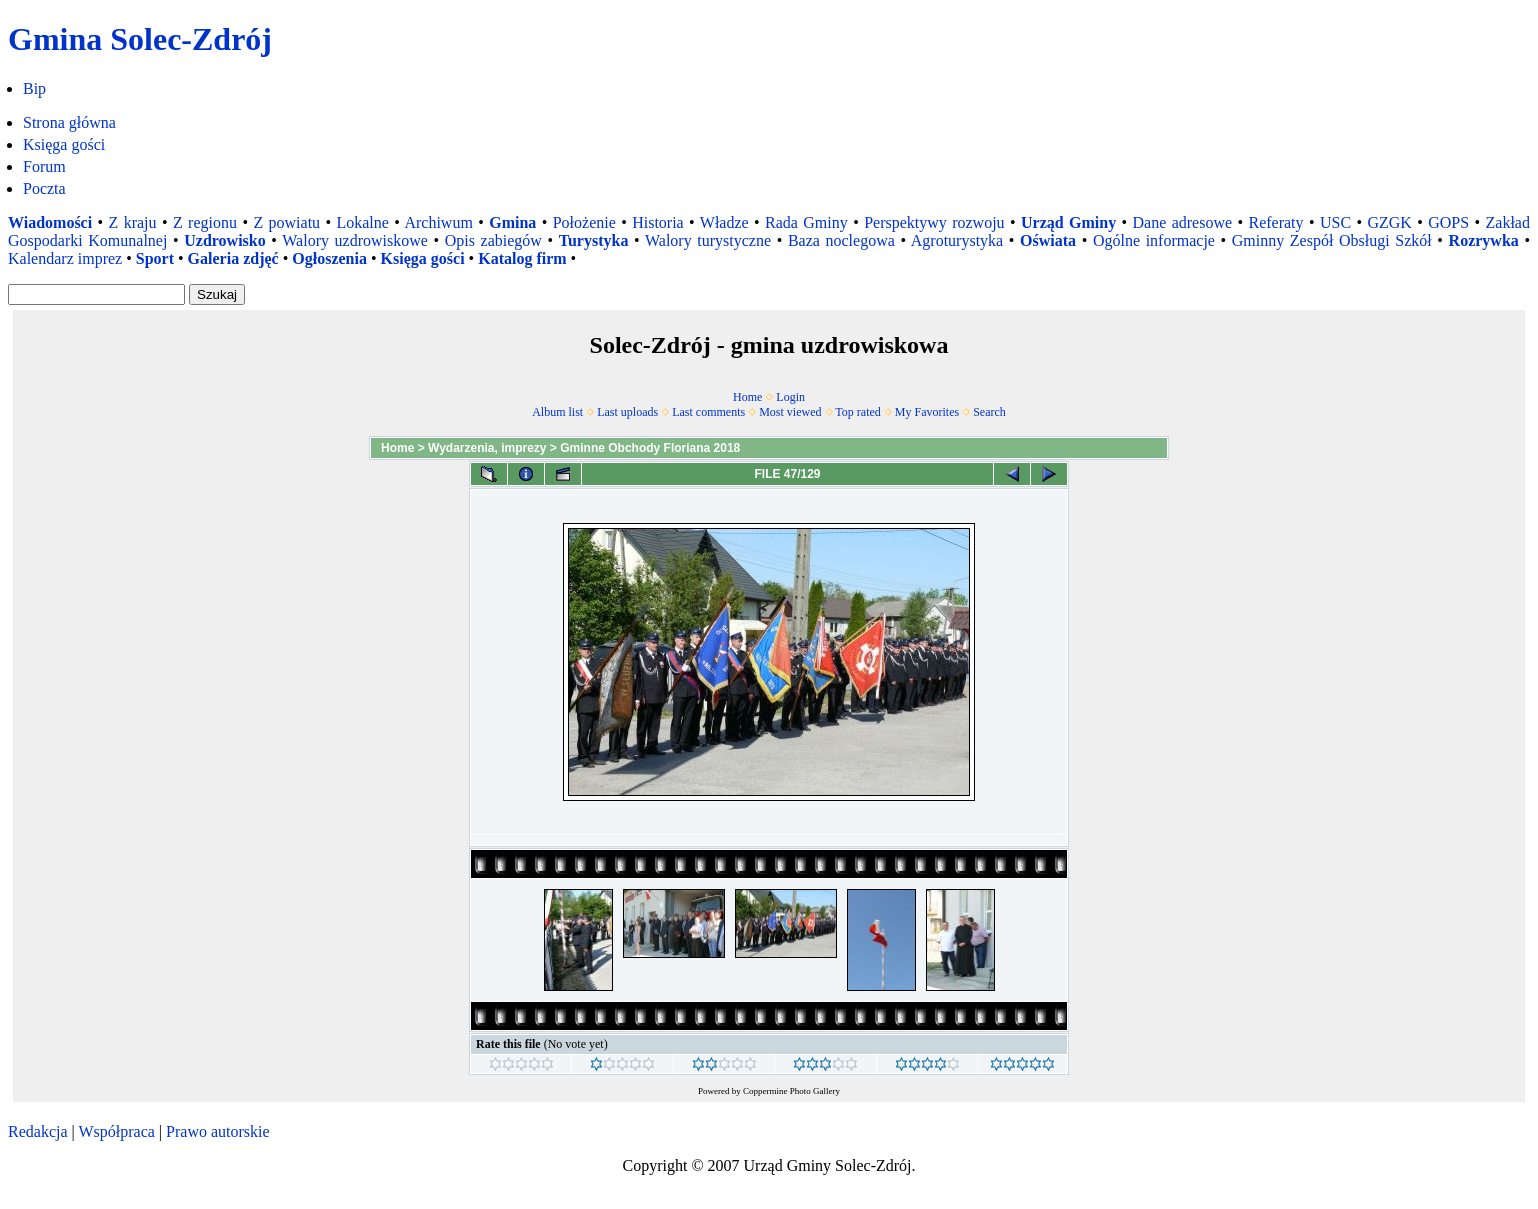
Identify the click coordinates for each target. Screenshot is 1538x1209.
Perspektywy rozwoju (934, 222)
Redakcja (38, 1131)
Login (790, 397)
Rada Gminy (806, 222)
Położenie (584, 222)
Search (989, 412)
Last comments (708, 412)
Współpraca (116, 1131)
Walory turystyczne (708, 240)
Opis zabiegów (493, 240)
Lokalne (362, 222)
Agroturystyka (957, 240)
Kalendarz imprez (65, 258)
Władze (724, 222)
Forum (44, 166)
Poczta (44, 188)
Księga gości (64, 144)
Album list (557, 412)
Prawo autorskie (218, 1131)
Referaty (1275, 222)
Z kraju (133, 222)
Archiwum (438, 222)
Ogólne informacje (1154, 240)
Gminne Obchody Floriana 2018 (650, 448)
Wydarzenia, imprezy (487, 448)
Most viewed (790, 412)
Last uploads (627, 412)
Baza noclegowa (841, 240)
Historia (658, 222)
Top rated (857, 412)
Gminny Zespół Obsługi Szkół (1332, 240)
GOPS (1448, 222)
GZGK (1389, 222)
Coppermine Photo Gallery (791, 1091)
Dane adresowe (1183, 222)
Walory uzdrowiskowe (355, 240)
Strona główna (69, 122)
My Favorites (927, 412)
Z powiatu (286, 222)
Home (747, 397)
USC (1335, 222)
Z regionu (205, 222)
